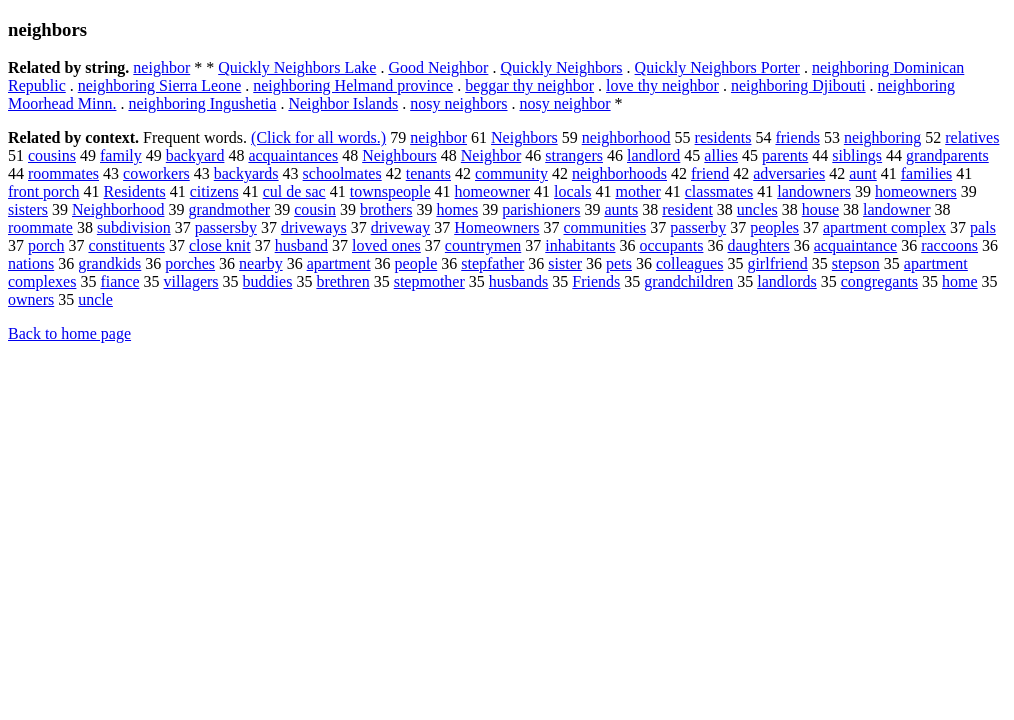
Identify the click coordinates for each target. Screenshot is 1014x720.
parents (785, 155)
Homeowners (496, 227)
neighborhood (626, 137)
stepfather (492, 263)
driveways (314, 227)
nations (31, 263)
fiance (119, 281)
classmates (719, 191)
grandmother (229, 209)
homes (457, 209)
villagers (191, 281)
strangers (574, 155)
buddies (268, 281)
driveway (401, 227)
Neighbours (399, 155)
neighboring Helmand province (353, 85)
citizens (214, 191)
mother (637, 191)
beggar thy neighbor (529, 85)
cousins (52, 155)
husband (301, 245)
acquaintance (856, 245)
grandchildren (688, 281)
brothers (386, 209)
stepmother (429, 281)
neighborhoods (619, 173)
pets (619, 263)
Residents (135, 191)
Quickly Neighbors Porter (717, 67)
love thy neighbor (662, 85)
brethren (342, 281)
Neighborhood (118, 209)
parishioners (541, 209)
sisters (28, 209)
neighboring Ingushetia (202, 103)
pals (983, 227)
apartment (339, 263)
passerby (698, 227)
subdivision (134, 227)
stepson (856, 263)
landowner (897, 209)
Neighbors (524, 137)
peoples (774, 227)
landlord (653, 155)
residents (723, 137)
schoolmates (342, 173)
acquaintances (293, 155)
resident (687, 209)
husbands (519, 281)
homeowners (916, 191)
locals (572, 191)
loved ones (386, 245)
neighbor (161, 67)
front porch (44, 191)
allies (721, 155)
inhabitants (580, 245)
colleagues (690, 263)
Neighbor (491, 155)
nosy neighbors (458, 103)
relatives (972, 137)
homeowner (493, 191)
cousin (315, 209)
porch (46, 245)
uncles (757, 209)
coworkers (156, 173)
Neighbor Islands (343, 103)
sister (565, 263)
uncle (95, 299)
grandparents (947, 155)
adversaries (789, 173)
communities (605, 227)
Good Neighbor (438, 67)
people (416, 263)
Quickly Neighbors (561, 67)
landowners (814, 191)
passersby (226, 227)
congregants (879, 281)
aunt (863, 173)
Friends (596, 281)
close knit (220, 245)
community (511, 173)
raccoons (949, 245)
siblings (857, 155)
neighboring (882, 137)
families (927, 173)
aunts (621, 209)
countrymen (483, 245)
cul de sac (294, 191)
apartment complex (884, 227)
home (960, 281)
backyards (246, 173)
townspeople (390, 191)
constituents (126, 245)
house (820, 209)
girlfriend (777, 263)
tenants (428, 173)
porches (190, 263)
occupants (671, 245)
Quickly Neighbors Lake (297, 67)
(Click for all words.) (318, 137)
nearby (261, 263)
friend (710, 173)
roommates (63, 173)
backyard (195, 155)
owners (31, 299)
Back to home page (69, 333)
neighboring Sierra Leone (160, 85)
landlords (787, 281)
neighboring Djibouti (798, 85)
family (121, 155)
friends (797, 137)
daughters (758, 245)
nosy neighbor (565, 103)
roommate (40, 227)
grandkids (109, 263)
